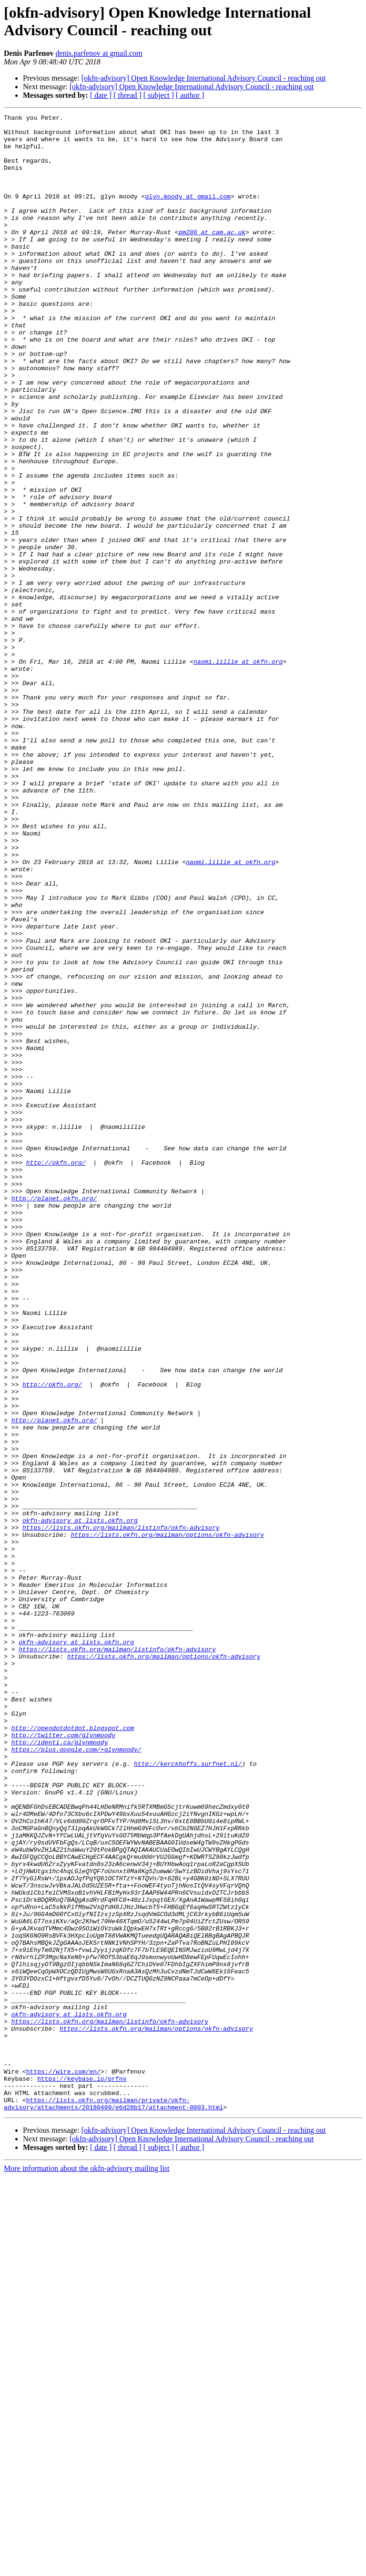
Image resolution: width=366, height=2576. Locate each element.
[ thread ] (127, 95)
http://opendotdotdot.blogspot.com (72, 2051)
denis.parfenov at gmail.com (98, 53)
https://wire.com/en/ (63, 2463)
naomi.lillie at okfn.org (238, 771)
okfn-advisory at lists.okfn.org (80, 1802)
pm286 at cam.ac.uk (212, 256)
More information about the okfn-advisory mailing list (87, 2568)
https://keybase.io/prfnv (81, 2472)
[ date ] (101, 95)
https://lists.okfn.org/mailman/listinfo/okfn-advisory (120, 1810)
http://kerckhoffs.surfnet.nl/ (188, 2094)
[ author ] (190, 95)
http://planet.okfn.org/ (54, 1415)
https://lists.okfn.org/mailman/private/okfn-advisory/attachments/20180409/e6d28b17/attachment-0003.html (113, 2502)
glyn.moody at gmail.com (187, 213)
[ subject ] (158, 95)
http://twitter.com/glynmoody (63, 2059)
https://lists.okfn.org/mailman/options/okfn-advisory (167, 1819)
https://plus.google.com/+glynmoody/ (76, 2077)
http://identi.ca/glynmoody (59, 2068)
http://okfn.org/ (56, 1372)
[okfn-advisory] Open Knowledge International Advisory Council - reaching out (203, 78)
